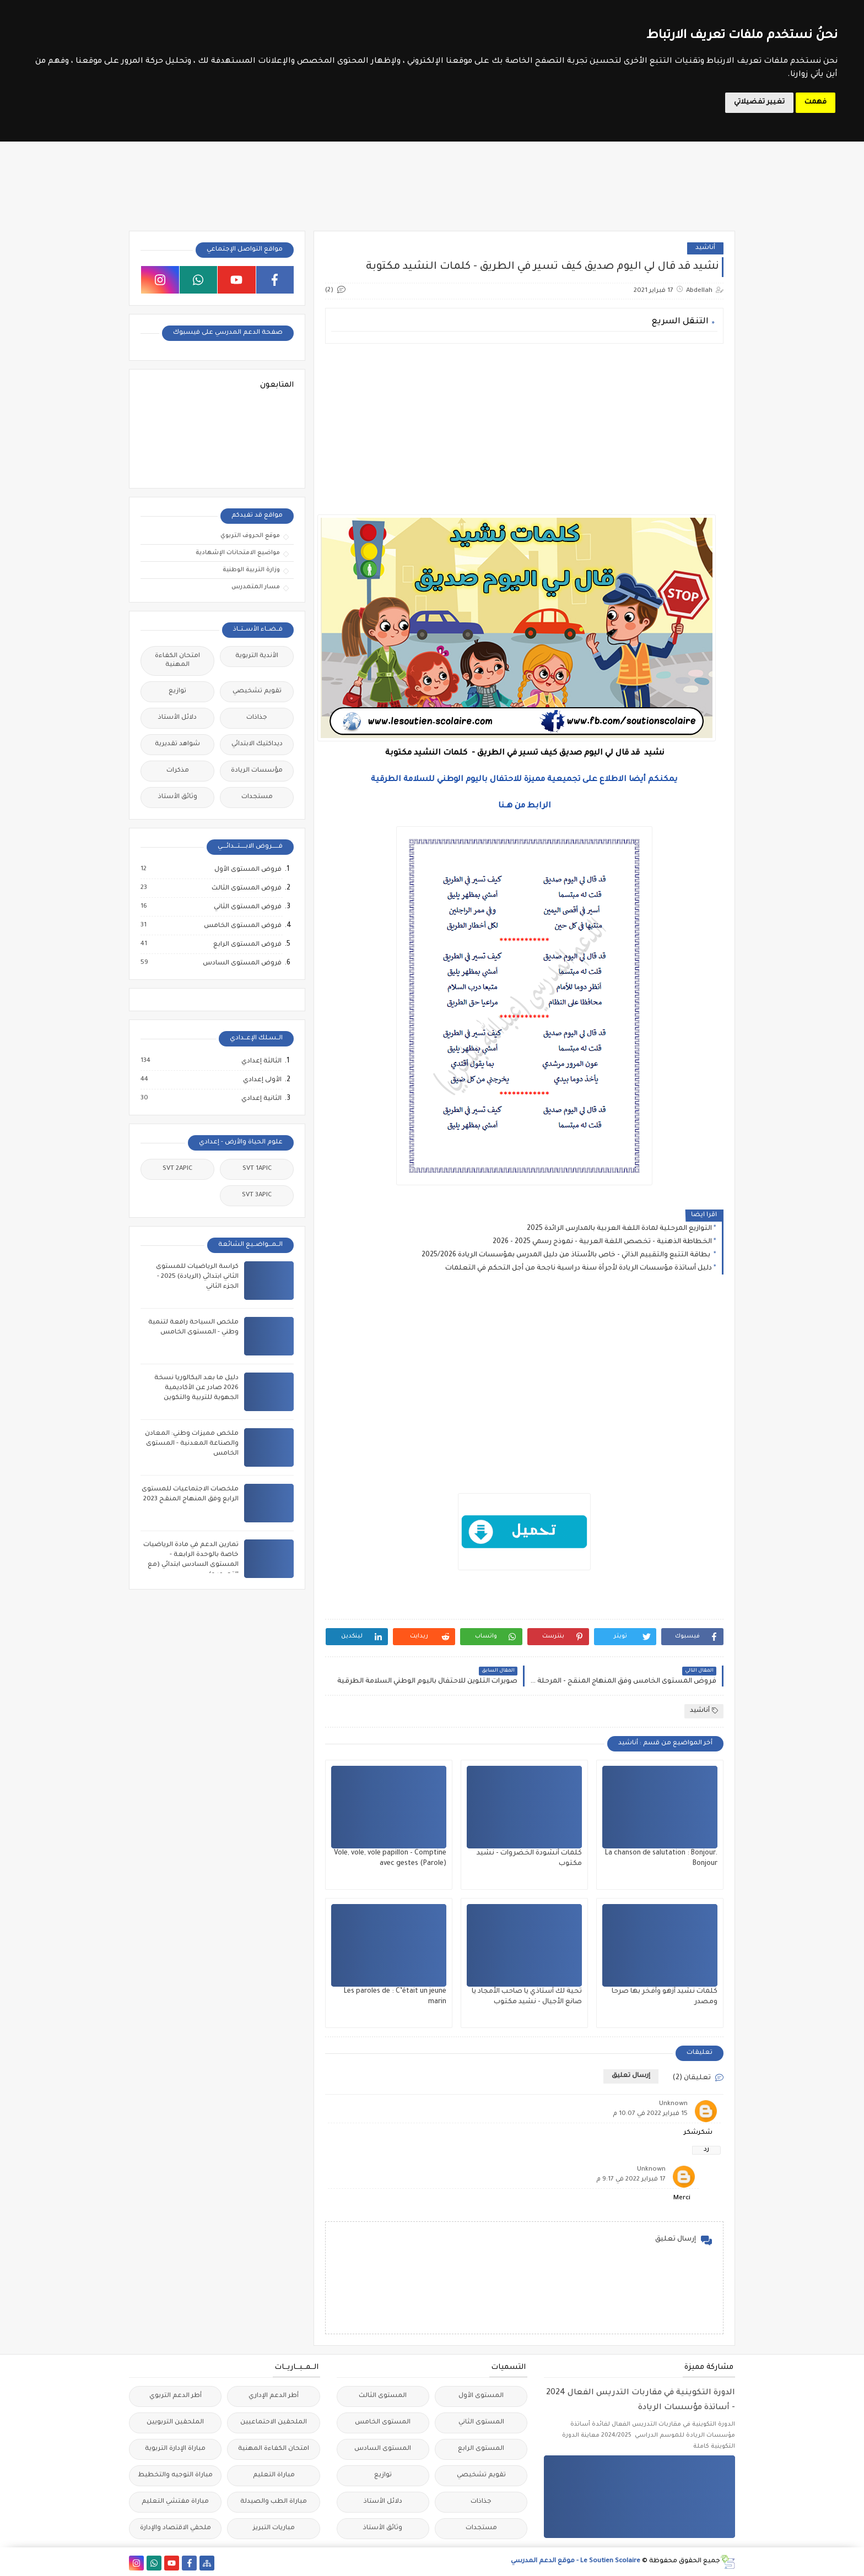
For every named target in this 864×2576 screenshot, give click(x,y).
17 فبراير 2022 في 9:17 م (631, 2179)
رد (706, 2150)
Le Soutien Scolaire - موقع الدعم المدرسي (575, 2561)
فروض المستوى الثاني (247, 907)
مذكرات (177, 770)
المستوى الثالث (383, 2396)
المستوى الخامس (383, 2422)
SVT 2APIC (177, 1169)
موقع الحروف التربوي (250, 536)
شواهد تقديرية (177, 744)
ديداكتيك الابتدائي (257, 744)
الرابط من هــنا (524, 806)
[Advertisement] (524, 429)
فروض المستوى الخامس (242, 925)
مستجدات (257, 797)
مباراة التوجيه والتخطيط (175, 2475)
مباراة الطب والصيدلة (273, 2502)
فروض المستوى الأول (247, 869)
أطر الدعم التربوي (175, 2396)
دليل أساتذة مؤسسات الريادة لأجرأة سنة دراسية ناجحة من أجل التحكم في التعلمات (578, 1268)
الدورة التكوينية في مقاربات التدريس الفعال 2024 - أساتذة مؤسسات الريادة (640, 2400)
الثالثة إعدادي (261, 1061)
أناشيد (705, 248)
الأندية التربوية (256, 656)
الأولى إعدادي (262, 1080)
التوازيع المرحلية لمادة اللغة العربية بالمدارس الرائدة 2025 (619, 1229)
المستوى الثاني (481, 2422)
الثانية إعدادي (261, 1098)
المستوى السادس (382, 2449)
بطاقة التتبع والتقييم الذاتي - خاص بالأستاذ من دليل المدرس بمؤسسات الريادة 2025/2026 (567, 1255)
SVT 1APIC (257, 1169)
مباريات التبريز (274, 2528)
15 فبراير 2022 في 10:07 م (650, 2114)
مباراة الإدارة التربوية (175, 2449)
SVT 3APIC (257, 1195)
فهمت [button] (815, 102)
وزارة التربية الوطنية (251, 570)
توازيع (177, 691)
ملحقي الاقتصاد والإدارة (175, 2528)
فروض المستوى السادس (242, 963)
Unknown (673, 2104)
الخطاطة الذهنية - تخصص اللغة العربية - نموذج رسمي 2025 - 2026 (602, 1242)
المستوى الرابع (481, 2449)
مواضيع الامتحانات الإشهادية (238, 553)
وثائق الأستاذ (177, 797)
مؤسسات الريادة (257, 770)
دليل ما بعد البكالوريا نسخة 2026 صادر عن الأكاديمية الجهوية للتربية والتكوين (196, 1388)
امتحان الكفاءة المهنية (177, 661)
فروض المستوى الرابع (247, 944)
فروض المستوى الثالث (246, 888)
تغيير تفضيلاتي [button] (759, 102)
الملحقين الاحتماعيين (273, 2422)
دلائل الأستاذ (177, 718)
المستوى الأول (481, 2396)
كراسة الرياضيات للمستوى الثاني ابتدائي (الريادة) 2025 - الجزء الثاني (197, 1276)
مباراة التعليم (274, 2475)
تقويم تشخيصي (257, 691)
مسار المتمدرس (255, 587)
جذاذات (256, 718)
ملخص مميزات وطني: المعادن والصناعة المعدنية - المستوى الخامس (192, 1443)
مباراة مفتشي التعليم (175, 2502)
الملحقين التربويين (175, 2422)
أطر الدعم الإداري (274, 2396)
